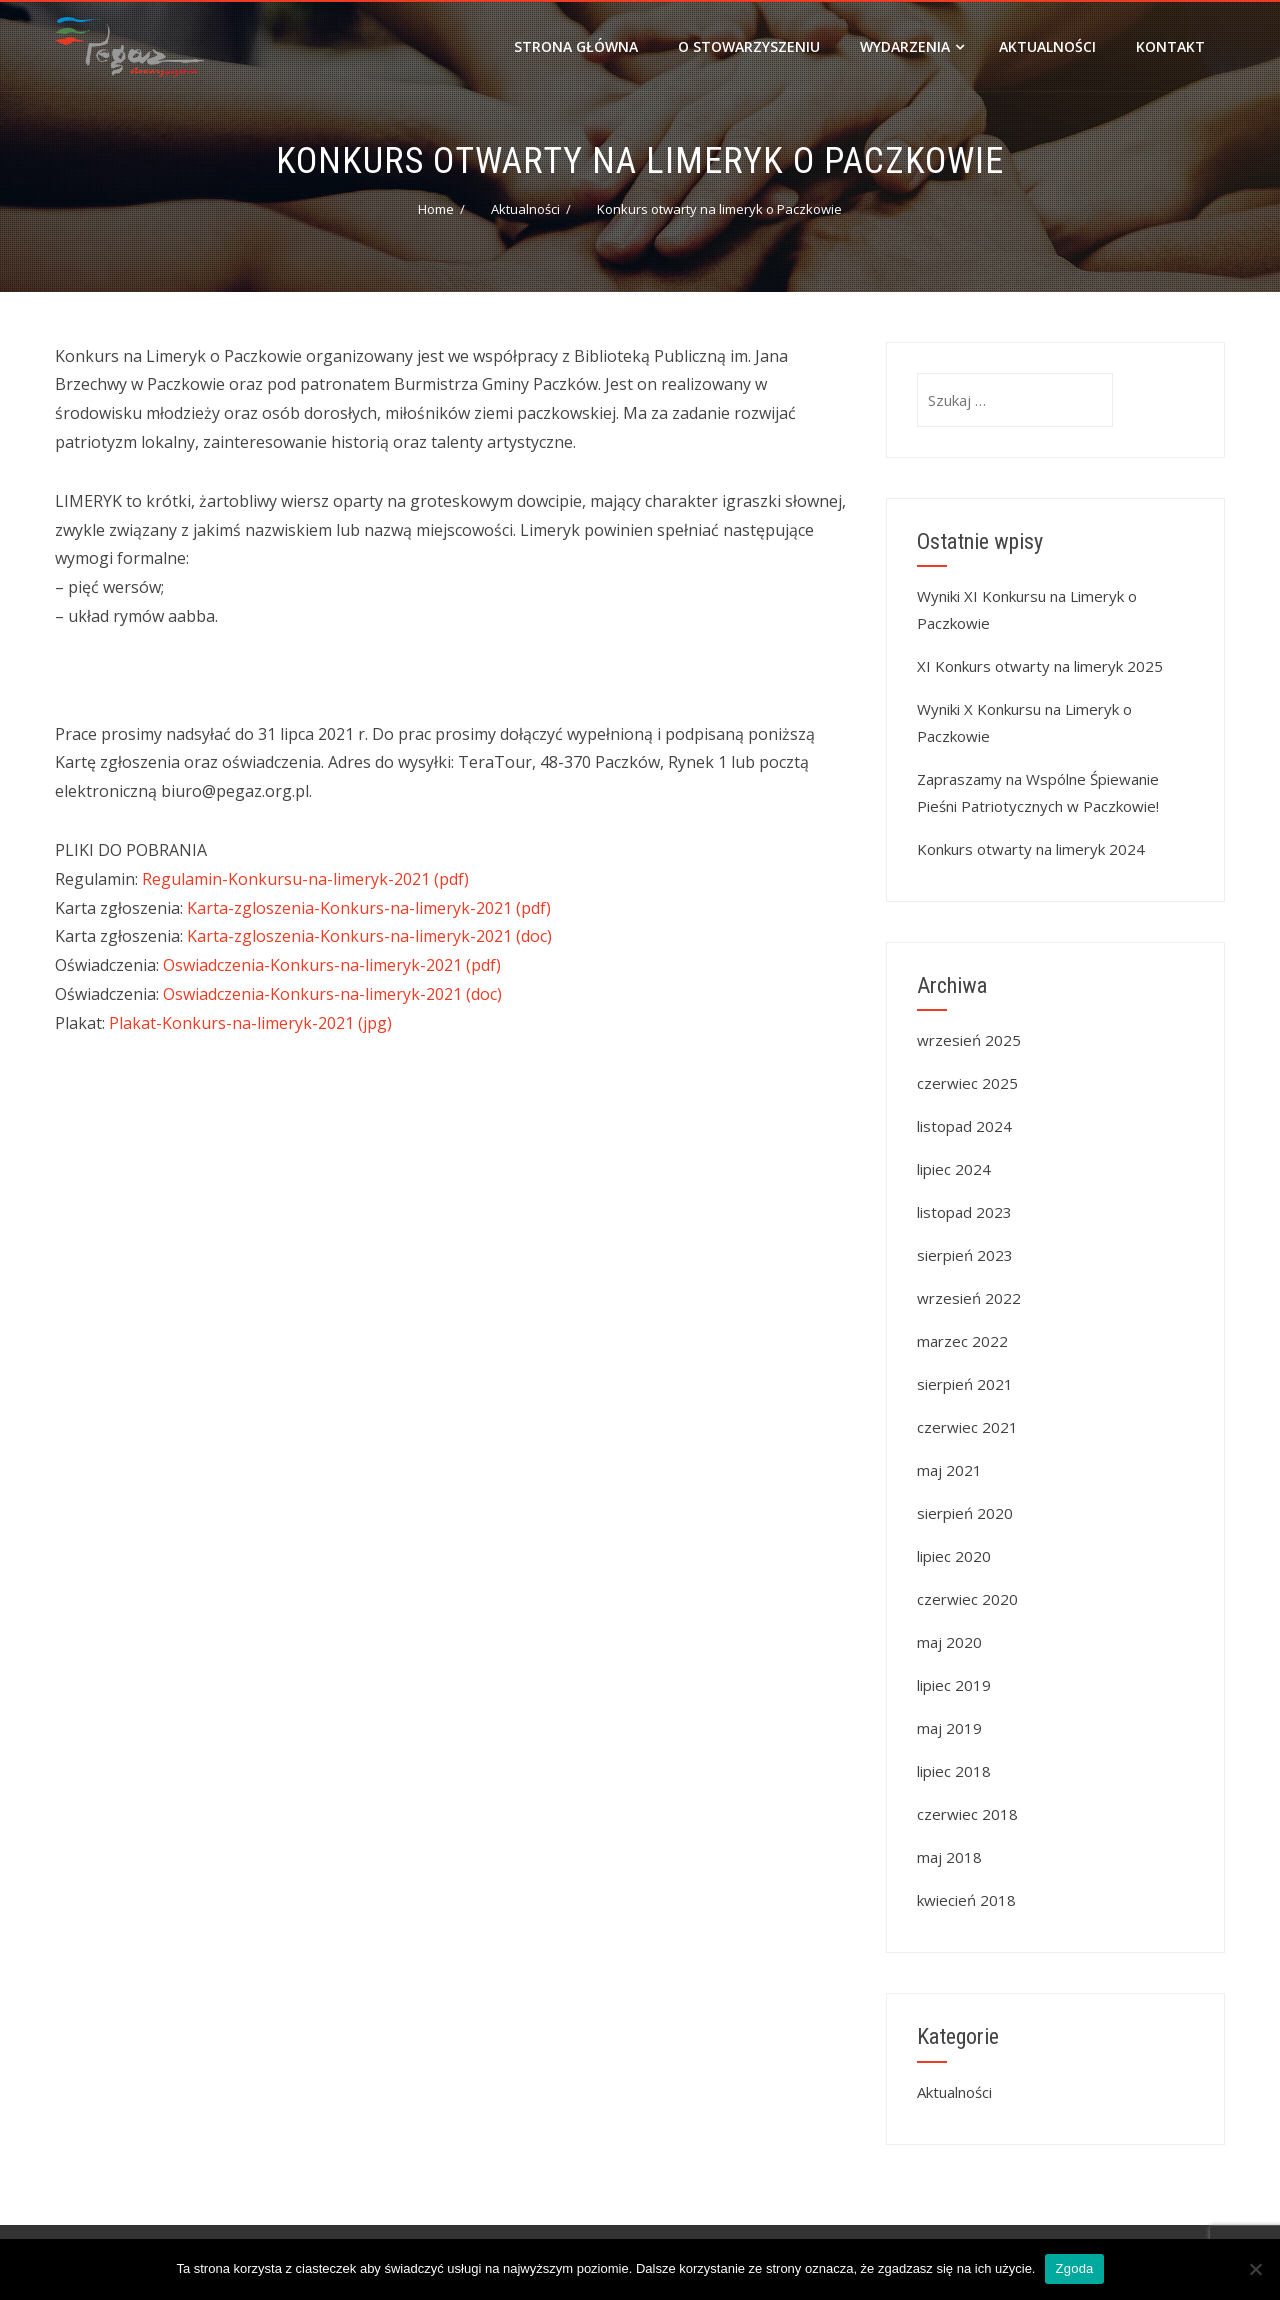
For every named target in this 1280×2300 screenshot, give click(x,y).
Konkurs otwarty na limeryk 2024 (1031, 849)
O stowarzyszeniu (749, 46)
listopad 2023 (964, 1212)
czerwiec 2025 (967, 1083)
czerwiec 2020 (967, 1599)
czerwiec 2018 (967, 1814)
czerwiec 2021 (967, 1427)
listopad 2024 (964, 1126)
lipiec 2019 (954, 1685)
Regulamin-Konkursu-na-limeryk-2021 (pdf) (305, 879)
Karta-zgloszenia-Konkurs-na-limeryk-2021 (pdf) (369, 908)
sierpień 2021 (965, 1384)
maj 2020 (949, 1642)
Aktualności (1047, 46)
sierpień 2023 (965, 1255)
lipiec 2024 (954, 1169)
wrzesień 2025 (969, 1040)
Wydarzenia (912, 46)
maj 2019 (949, 1728)
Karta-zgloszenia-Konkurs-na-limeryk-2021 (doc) (369, 936)
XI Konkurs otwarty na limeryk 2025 (1040, 666)
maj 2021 (949, 1470)
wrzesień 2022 (969, 1298)
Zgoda (1074, 2268)
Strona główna (576, 46)
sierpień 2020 (965, 1513)
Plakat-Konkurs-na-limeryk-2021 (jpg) (250, 1023)
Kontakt (1170, 46)
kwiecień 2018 (966, 1900)
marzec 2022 (962, 1341)
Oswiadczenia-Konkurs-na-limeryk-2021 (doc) (332, 994)
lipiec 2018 (954, 1771)
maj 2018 (949, 1857)
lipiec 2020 (954, 1556)
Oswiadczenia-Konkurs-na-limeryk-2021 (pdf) (332, 965)
